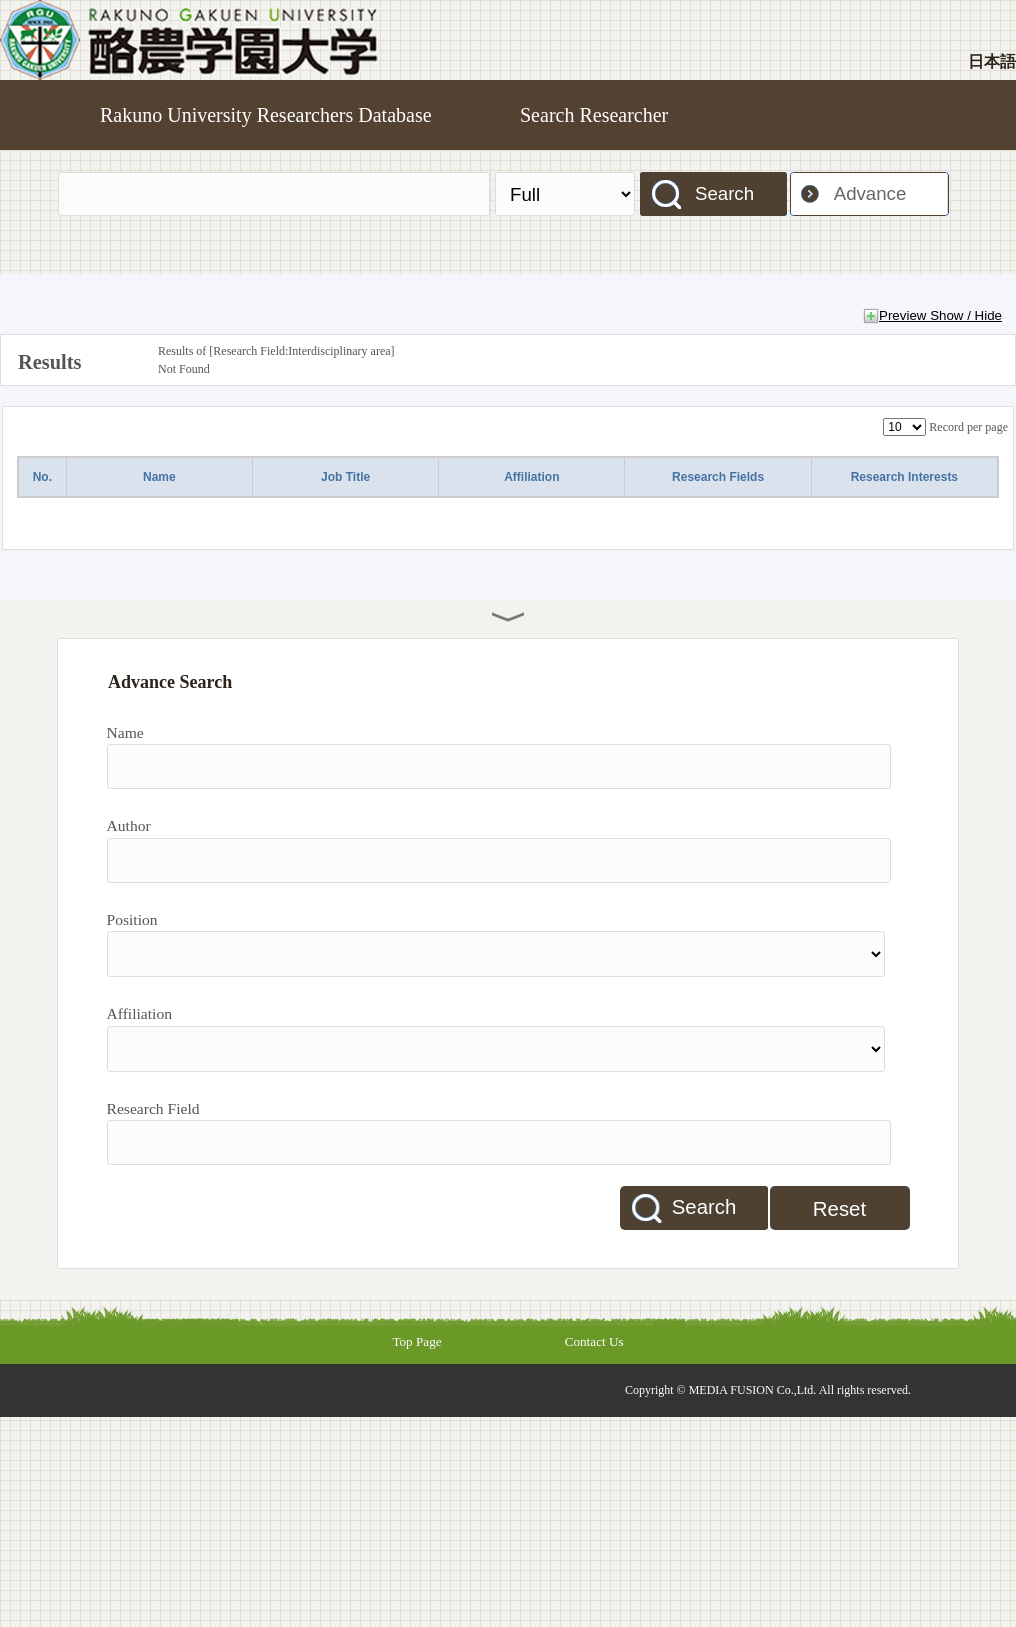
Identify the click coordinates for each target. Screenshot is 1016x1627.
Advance (870, 193)
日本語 (992, 61)
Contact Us (594, 1341)
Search (724, 193)
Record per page (968, 427)
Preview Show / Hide (940, 315)
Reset (839, 1209)
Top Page (416, 1341)
